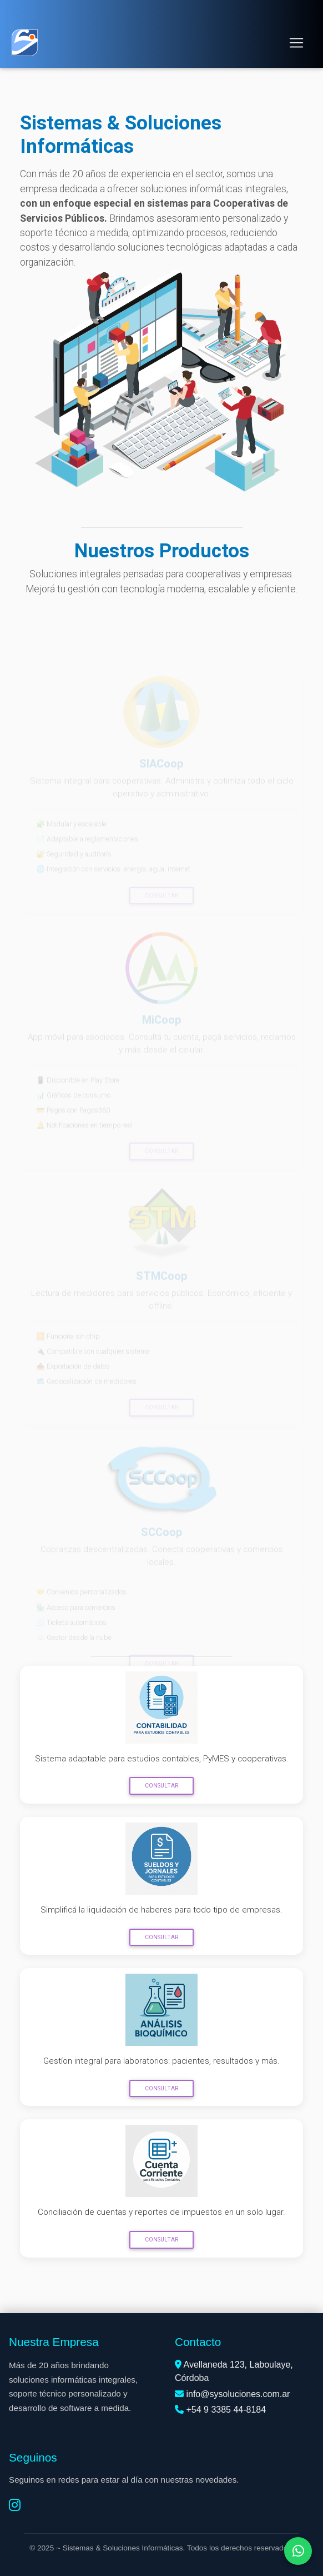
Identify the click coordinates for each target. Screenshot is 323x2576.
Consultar (161, 1785)
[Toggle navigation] (296, 42)
